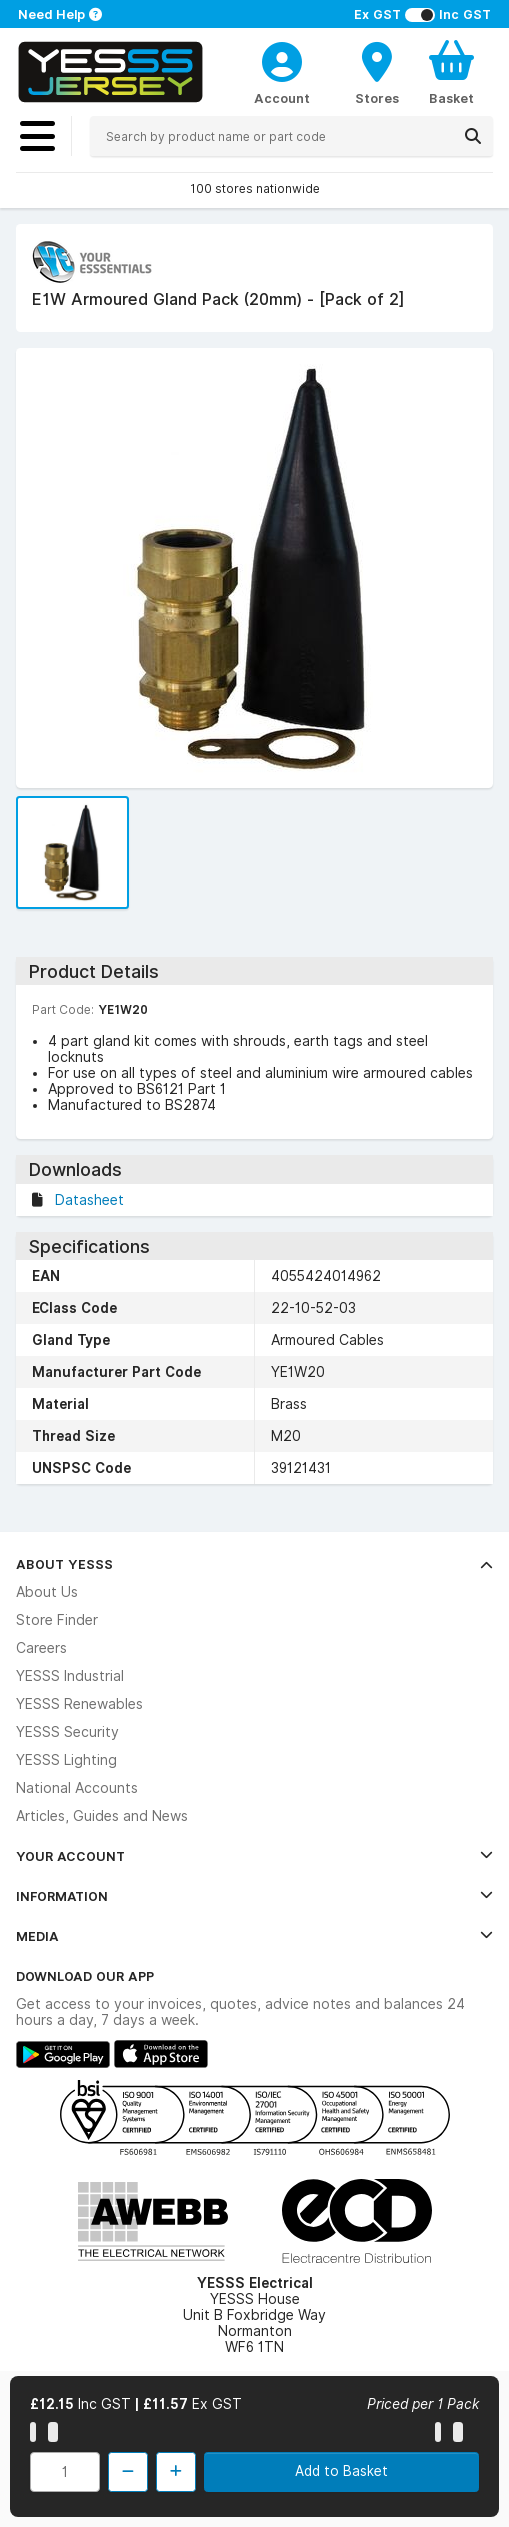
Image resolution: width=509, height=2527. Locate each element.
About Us (47, 1592)
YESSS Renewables (79, 1704)
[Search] (473, 136)
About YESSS (254, 1564)
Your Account (254, 1856)
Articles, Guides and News (102, 1816)
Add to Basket (341, 2471)
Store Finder (57, 1620)
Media (254, 1936)
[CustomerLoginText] (282, 59)
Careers (41, 1648)
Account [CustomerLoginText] (282, 98)
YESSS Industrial (70, 1676)
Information (254, 1896)
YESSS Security (67, 1732)
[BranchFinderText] (377, 72)
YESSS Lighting (66, 1760)
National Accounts (77, 1788)
